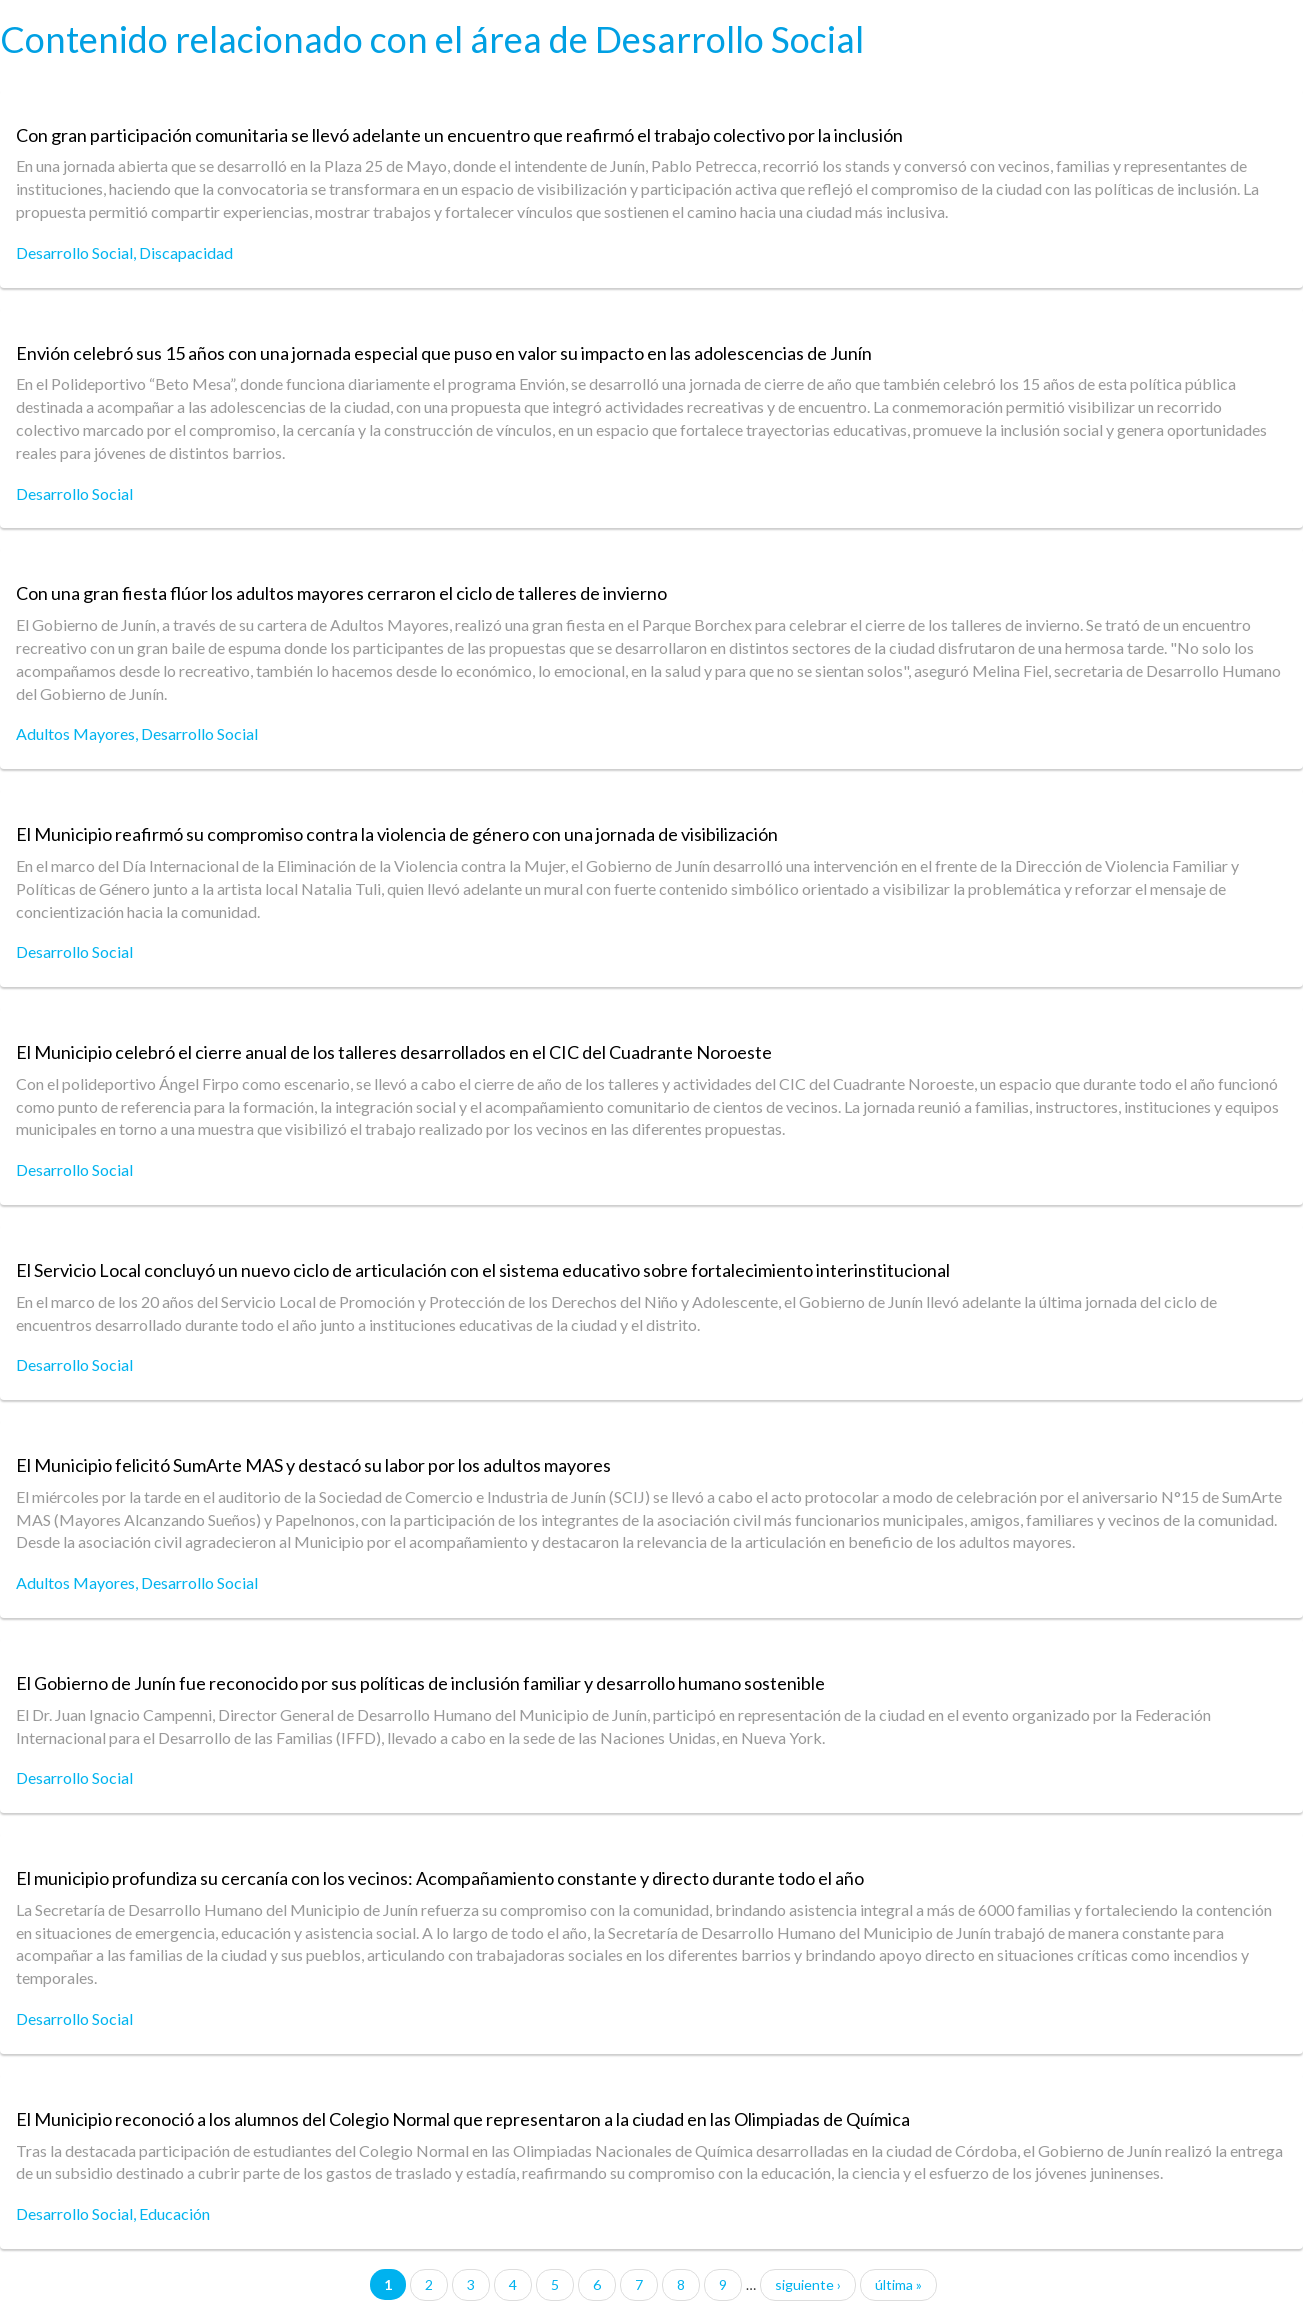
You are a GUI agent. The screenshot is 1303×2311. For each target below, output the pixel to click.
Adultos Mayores (75, 733)
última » (898, 2284)
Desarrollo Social (74, 252)
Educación (174, 2213)
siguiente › (808, 2284)
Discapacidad (186, 252)
